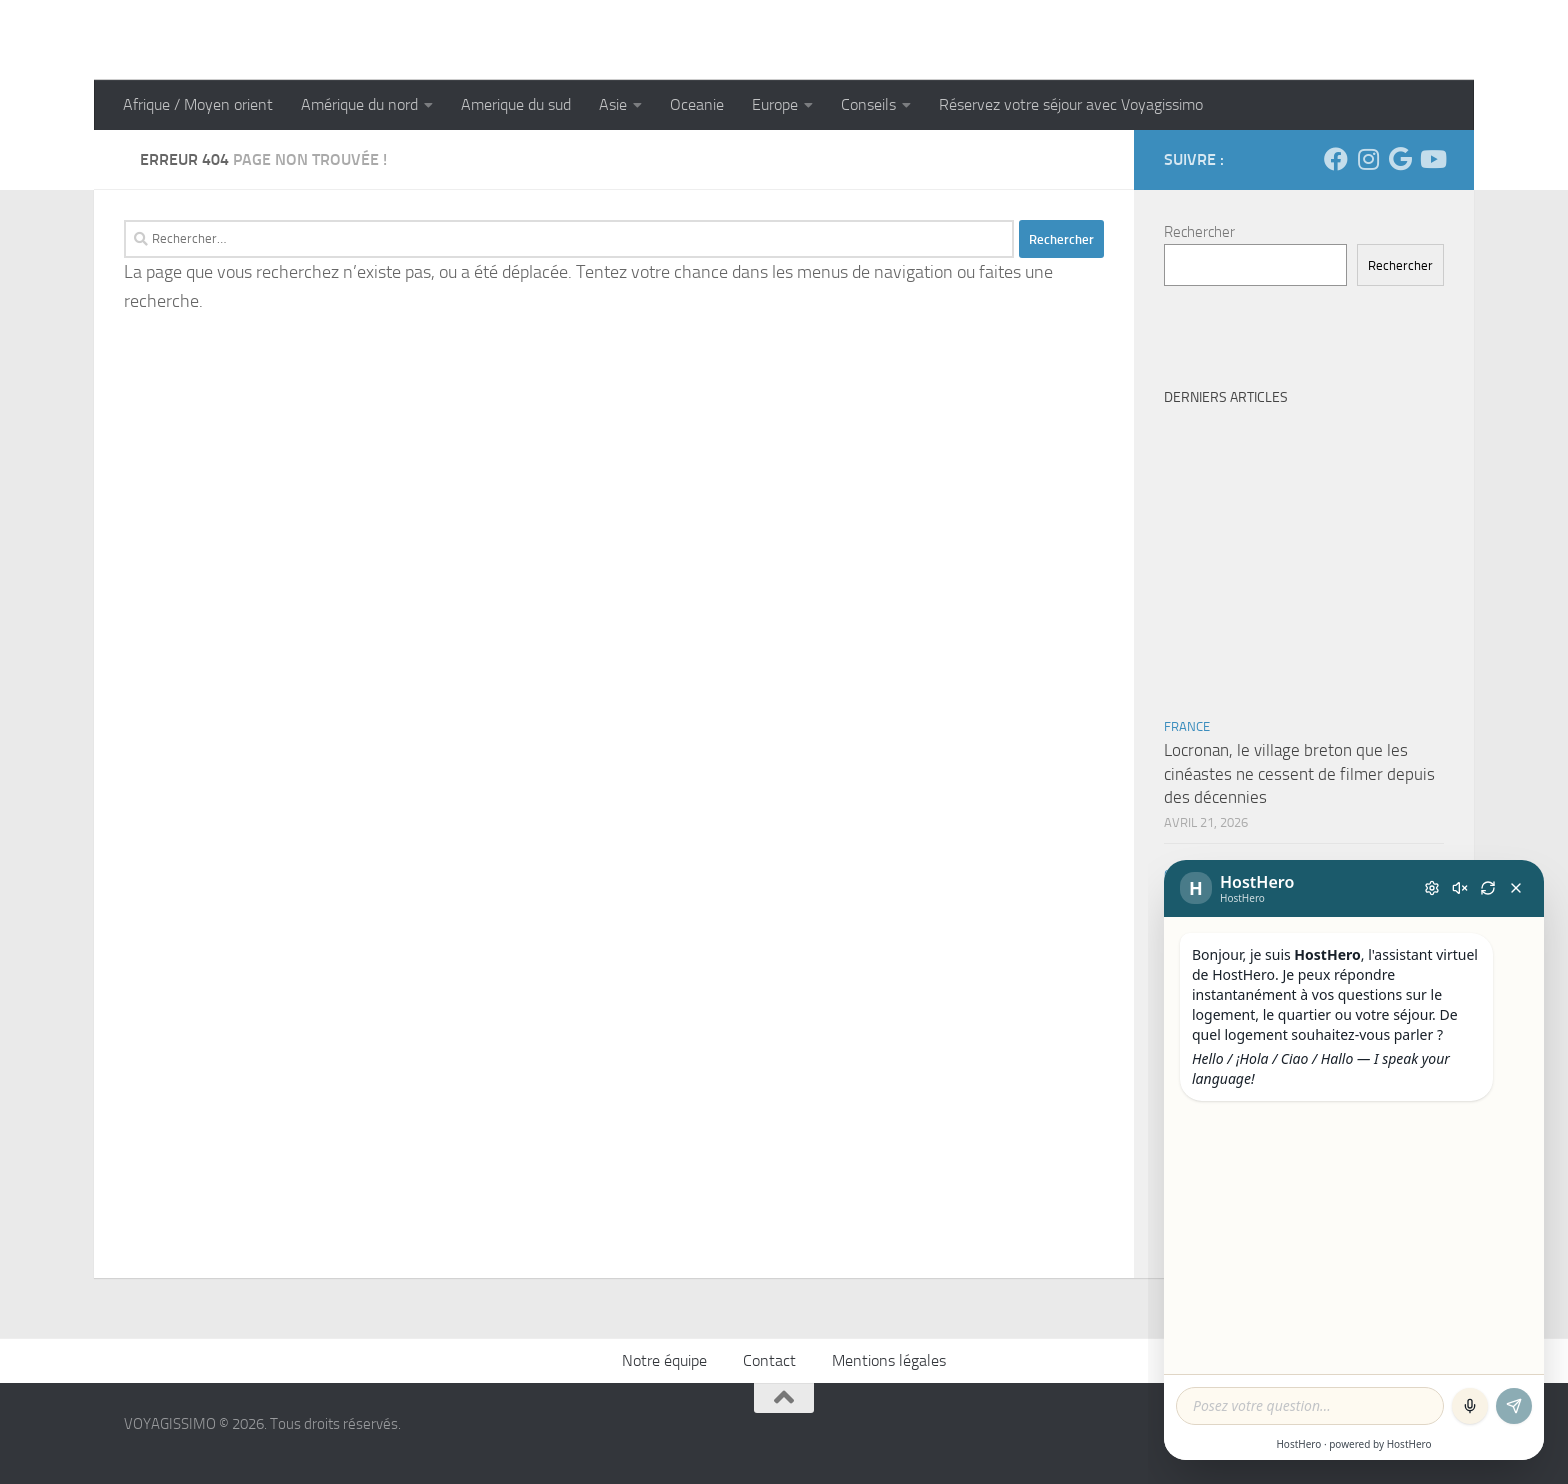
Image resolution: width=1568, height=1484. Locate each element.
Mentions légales (889, 1360)
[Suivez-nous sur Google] (1400, 159)
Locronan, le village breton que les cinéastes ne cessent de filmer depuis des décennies (1299, 773)
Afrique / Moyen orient (198, 104)
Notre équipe (664, 1360)
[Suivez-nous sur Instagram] (1368, 159)
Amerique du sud (516, 104)
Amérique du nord (359, 104)
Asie (613, 104)
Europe (775, 104)
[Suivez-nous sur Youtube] (1432, 159)
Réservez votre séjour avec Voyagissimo (1071, 104)
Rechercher (1199, 232)
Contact (769, 1360)
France (1187, 726)
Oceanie (697, 104)
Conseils (868, 104)
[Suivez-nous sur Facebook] (1336, 159)
